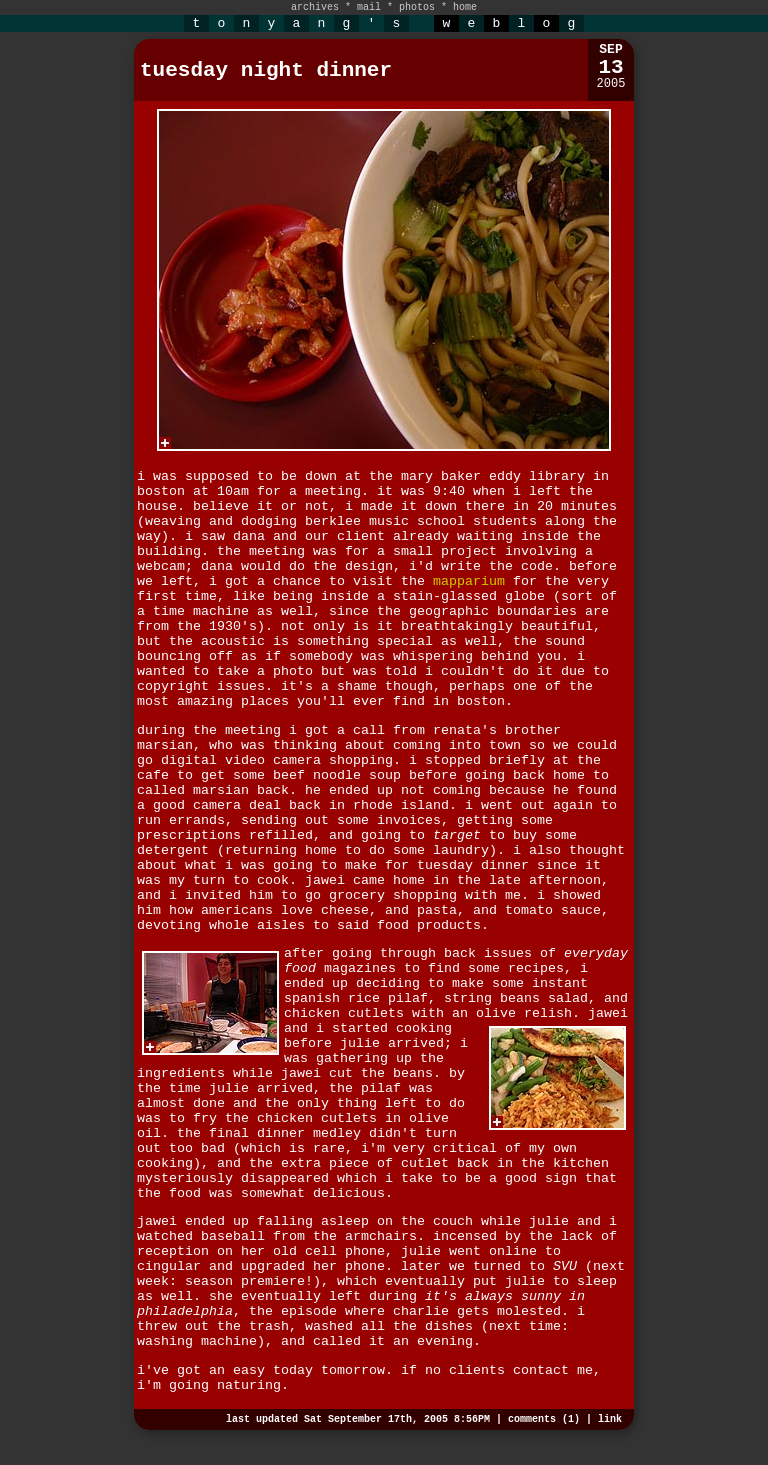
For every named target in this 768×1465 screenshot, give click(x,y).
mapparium (469, 581)
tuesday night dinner (266, 70)
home (465, 7)
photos (417, 7)
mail (369, 7)
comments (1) (544, 1419)
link (610, 1419)
